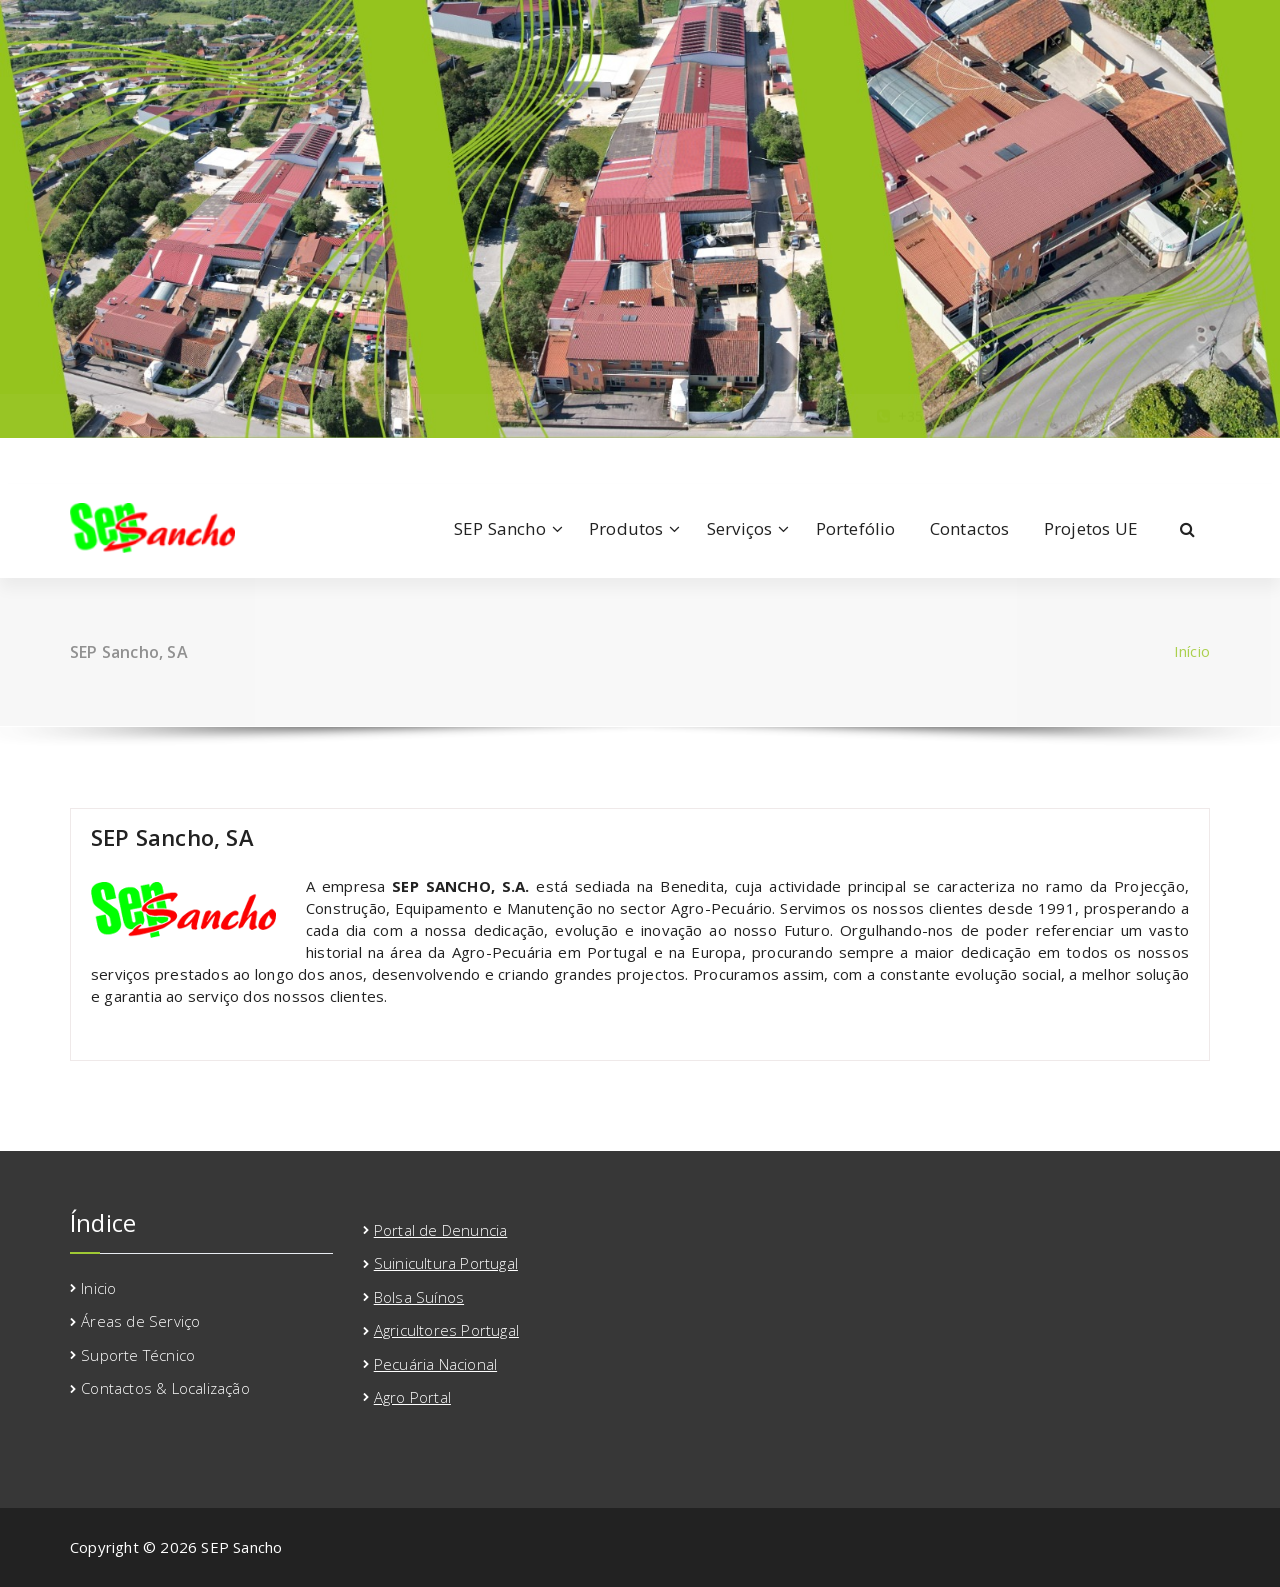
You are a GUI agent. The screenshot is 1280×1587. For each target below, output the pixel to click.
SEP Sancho (500, 528)
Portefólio (856, 528)
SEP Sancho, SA (172, 837)
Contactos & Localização (165, 1388)
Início (1192, 651)
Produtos (626, 528)
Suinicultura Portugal (446, 1263)
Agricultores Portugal (446, 1330)
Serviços (740, 528)
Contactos (970, 528)
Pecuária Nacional (435, 1364)
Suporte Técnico (138, 1355)
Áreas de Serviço (140, 1321)
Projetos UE (1091, 528)
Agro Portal (412, 1397)
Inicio (98, 1288)
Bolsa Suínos (419, 1297)
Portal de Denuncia (441, 1230)
